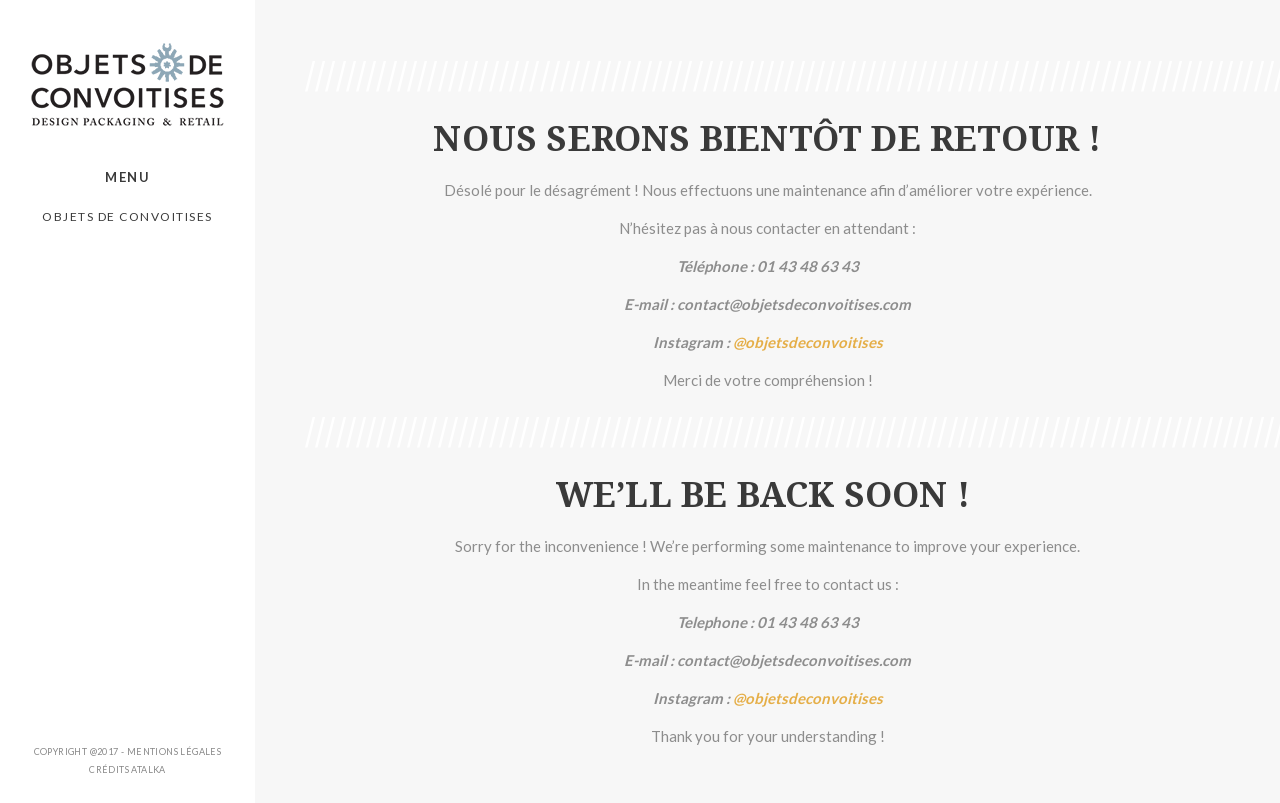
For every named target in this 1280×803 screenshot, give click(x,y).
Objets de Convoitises (127, 216)
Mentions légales (174, 751)
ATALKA (148, 769)
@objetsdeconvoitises (808, 342)
